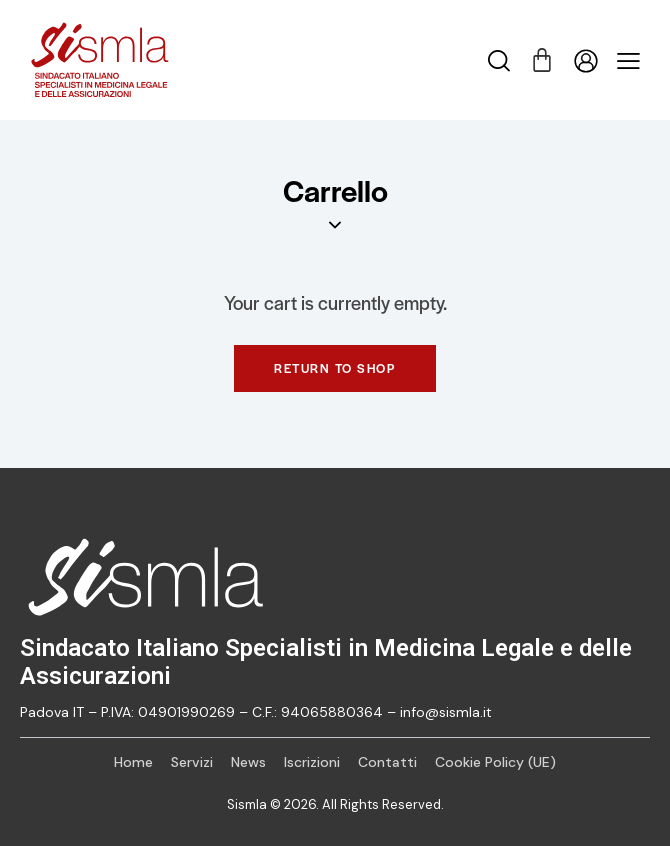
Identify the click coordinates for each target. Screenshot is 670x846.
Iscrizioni (312, 762)
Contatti (387, 762)
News (248, 762)
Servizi (192, 762)
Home (133, 762)
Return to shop (335, 368)
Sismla (247, 804)
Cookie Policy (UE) (495, 762)
